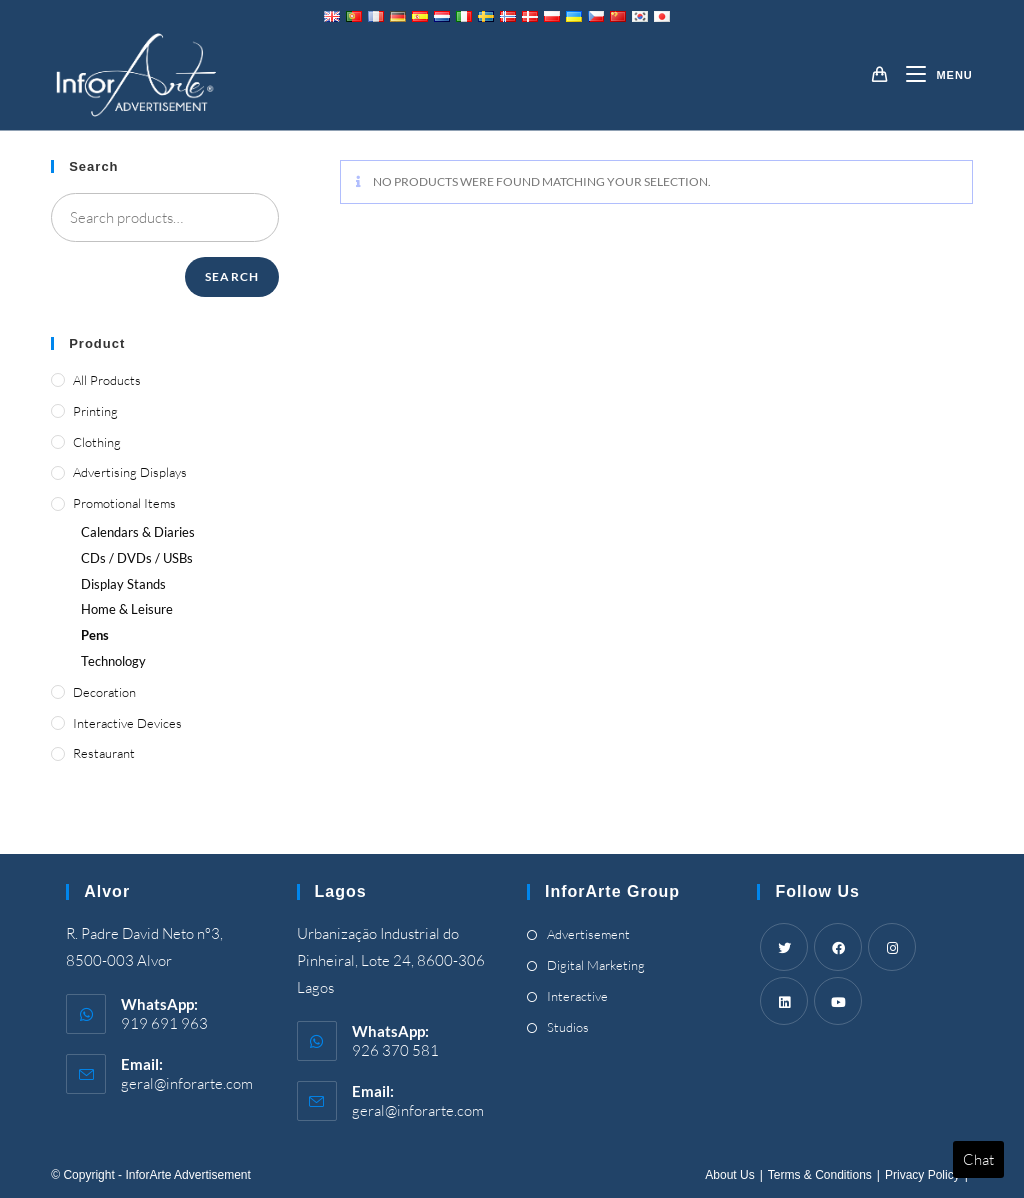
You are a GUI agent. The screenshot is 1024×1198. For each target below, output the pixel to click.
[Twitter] (784, 947)
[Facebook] (838, 947)
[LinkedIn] (784, 1001)
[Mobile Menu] (931, 75)
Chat (978, 1159)
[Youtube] (838, 1001)
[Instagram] (892, 947)
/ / (137, 558)
